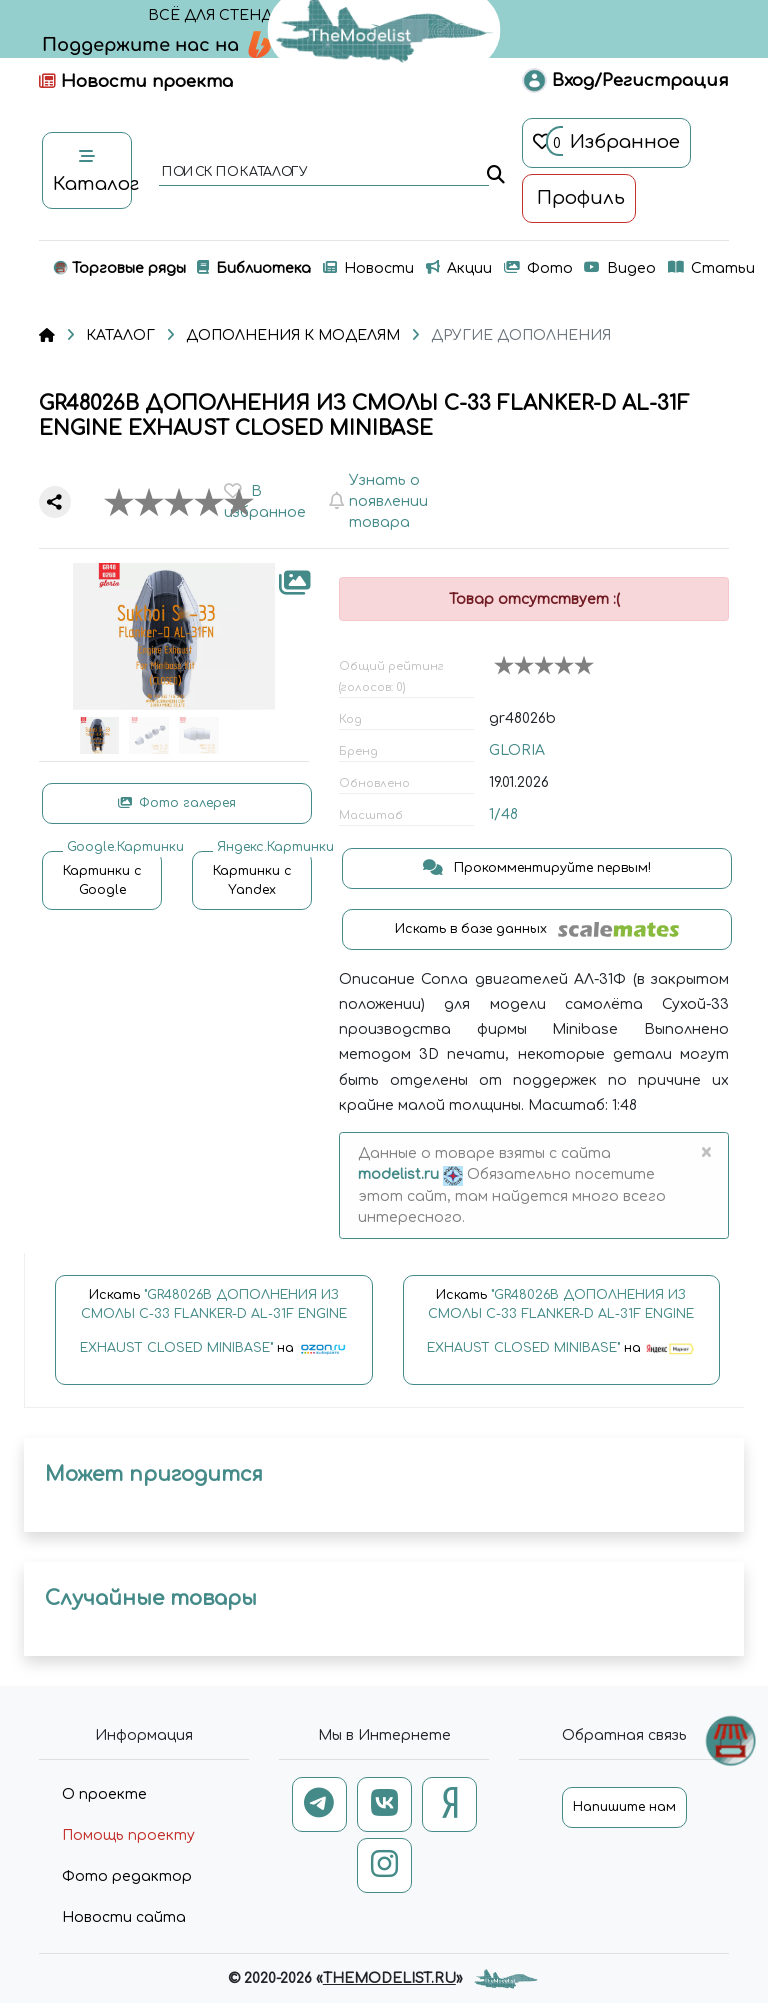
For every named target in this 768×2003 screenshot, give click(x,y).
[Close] (705, 1154)
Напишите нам (624, 1807)
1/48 (503, 814)
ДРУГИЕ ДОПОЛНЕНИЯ (521, 335)
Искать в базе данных (537, 929)
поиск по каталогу (233, 173)
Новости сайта (124, 1917)
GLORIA (517, 750)
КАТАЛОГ (120, 335)
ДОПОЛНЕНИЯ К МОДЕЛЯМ (293, 335)
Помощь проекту (128, 1835)
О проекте (104, 1794)
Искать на (214, 1331)
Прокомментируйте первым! (537, 868)
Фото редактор (127, 1876)
